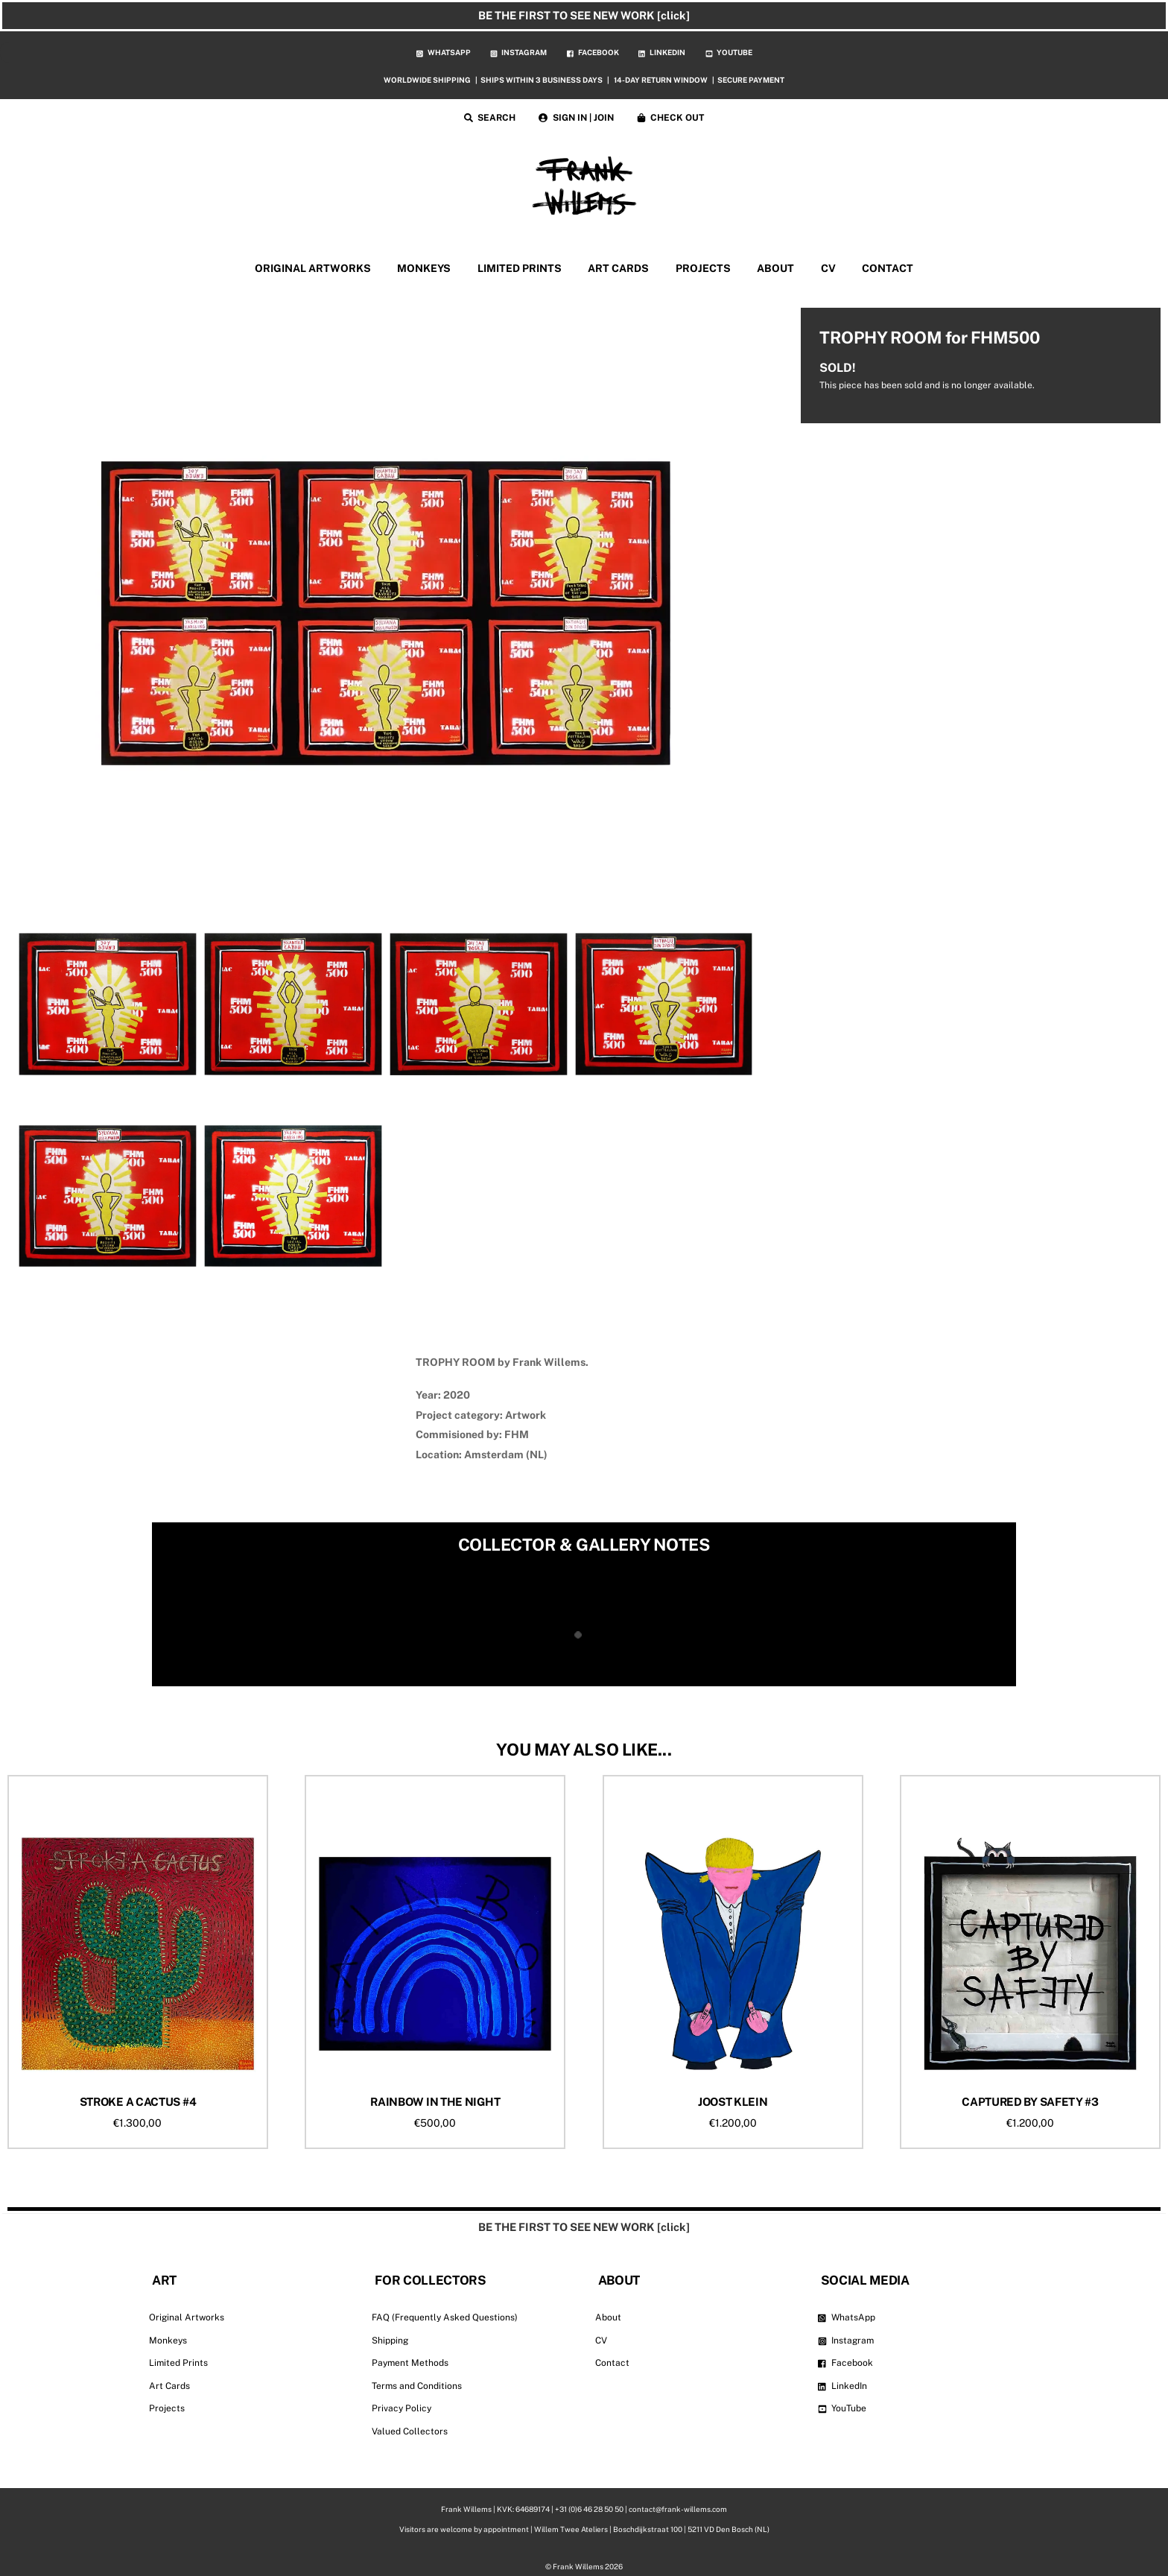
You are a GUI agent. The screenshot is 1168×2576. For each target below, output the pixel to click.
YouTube (842, 2408)
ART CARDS (618, 268)
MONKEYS (424, 268)
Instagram (846, 2340)
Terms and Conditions (417, 2386)
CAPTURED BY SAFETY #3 (1030, 2101)
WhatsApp (847, 2317)
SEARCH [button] (490, 118)
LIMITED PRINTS (519, 268)
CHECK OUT (671, 118)
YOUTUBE (728, 52)
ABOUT (775, 268)
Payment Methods (410, 2363)
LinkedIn (843, 2386)
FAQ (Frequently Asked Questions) (445, 2317)
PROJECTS (703, 268)
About (608, 2317)
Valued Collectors (410, 2431)
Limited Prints (178, 2363)
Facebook (846, 2363)
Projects (167, 2408)
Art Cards (169, 2386)
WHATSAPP (443, 52)
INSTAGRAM (518, 52)
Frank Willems (578, 2566)
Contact (612, 2363)
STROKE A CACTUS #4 (138, 2101)
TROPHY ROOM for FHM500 (929, 337)
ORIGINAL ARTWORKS (313, 268)
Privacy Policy (401, 2408)
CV (828, 268)
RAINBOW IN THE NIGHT (435, 2101)
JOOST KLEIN (733, 2101)
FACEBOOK (593, 52)
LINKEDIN (661, 52)
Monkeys (168, 2340)
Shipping (390, 2340)
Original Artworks (186, 2317)
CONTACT (887, 268)
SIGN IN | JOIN (576, 118)
